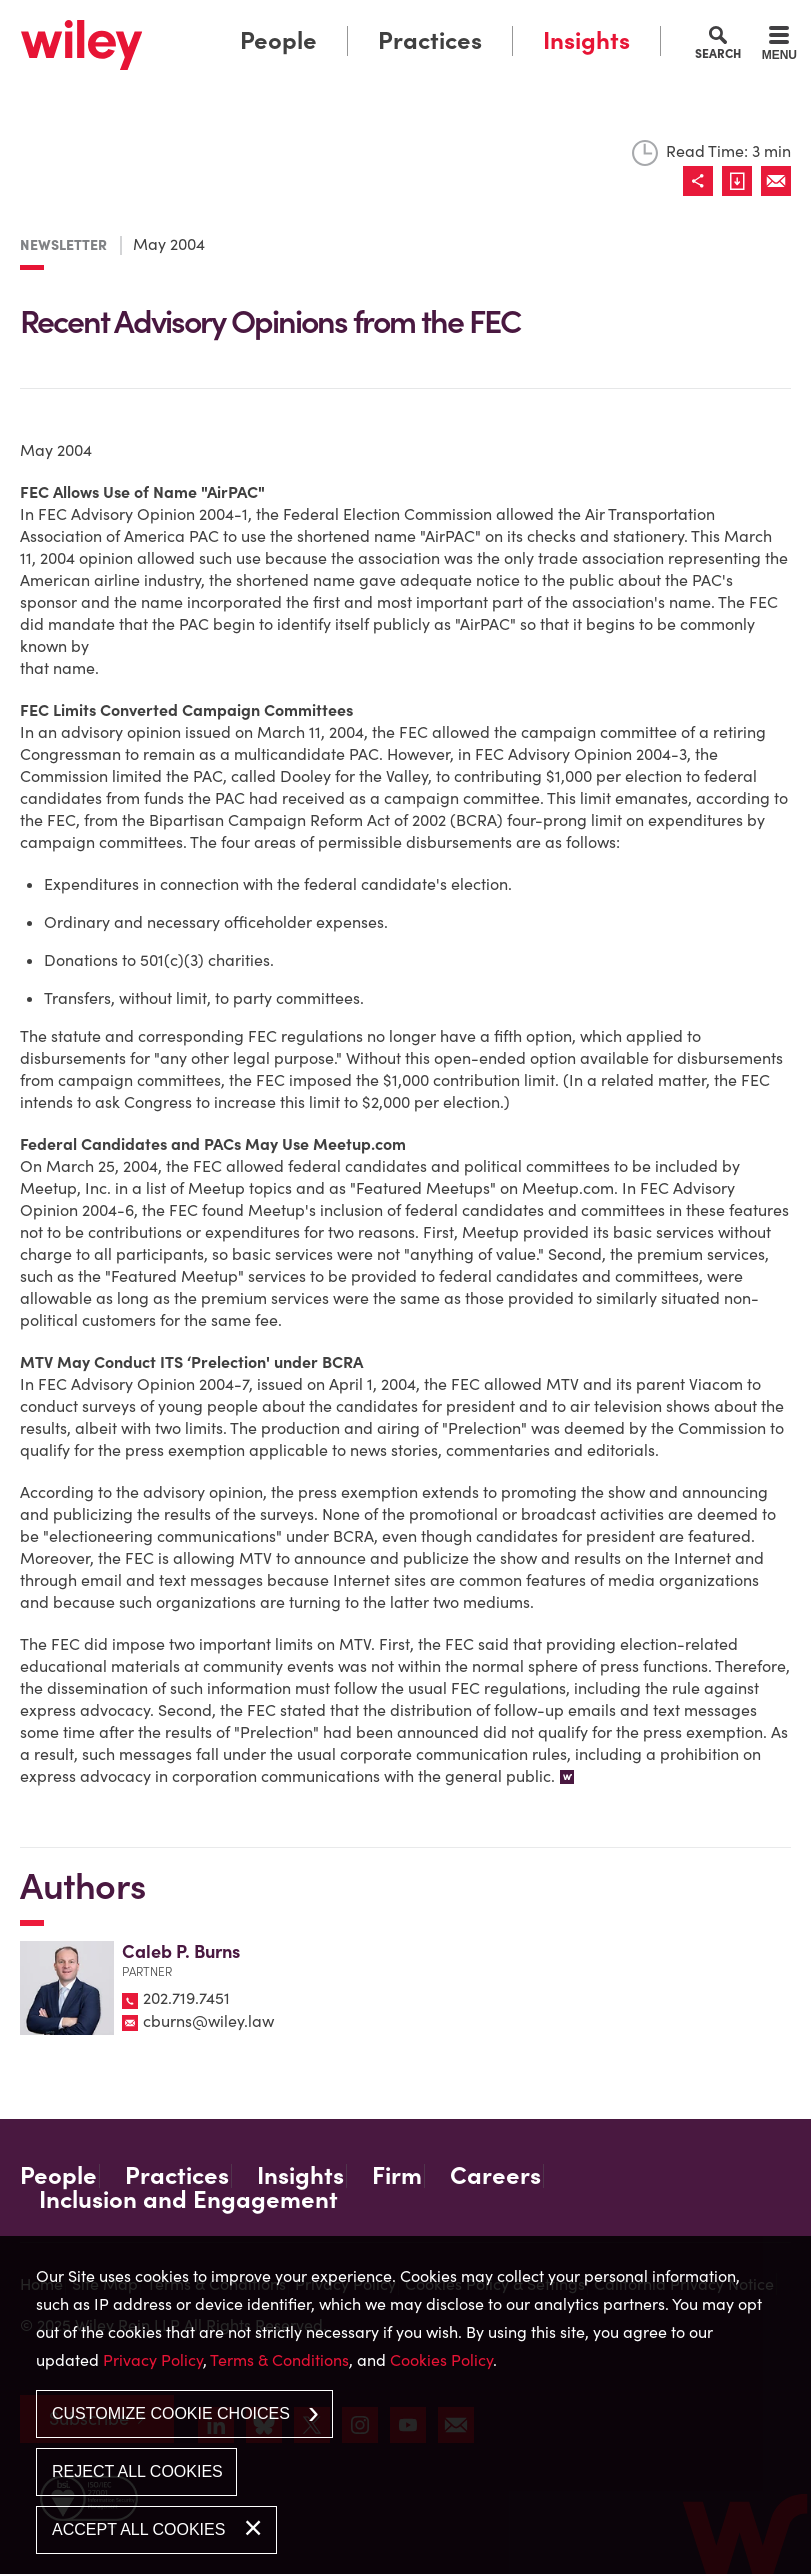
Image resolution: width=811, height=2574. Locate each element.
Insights (586, 40)
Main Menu (349, 21)
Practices (430, 40)
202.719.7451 (186, 1998)
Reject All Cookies (137, 2471)
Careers (495, 2176)
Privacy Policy (153, 2360)
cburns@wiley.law (208, 2021)
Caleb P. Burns (181, 1951)
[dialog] (405, 2405)
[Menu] (779, 46)
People (278, 40)
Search (718, 53)
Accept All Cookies (138, 2529)
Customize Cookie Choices (171, 2413)
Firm (397, 2176)
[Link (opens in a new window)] (741, 181)
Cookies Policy (441, 2360)
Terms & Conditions (279, 2360)
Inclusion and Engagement (188, 2200)
